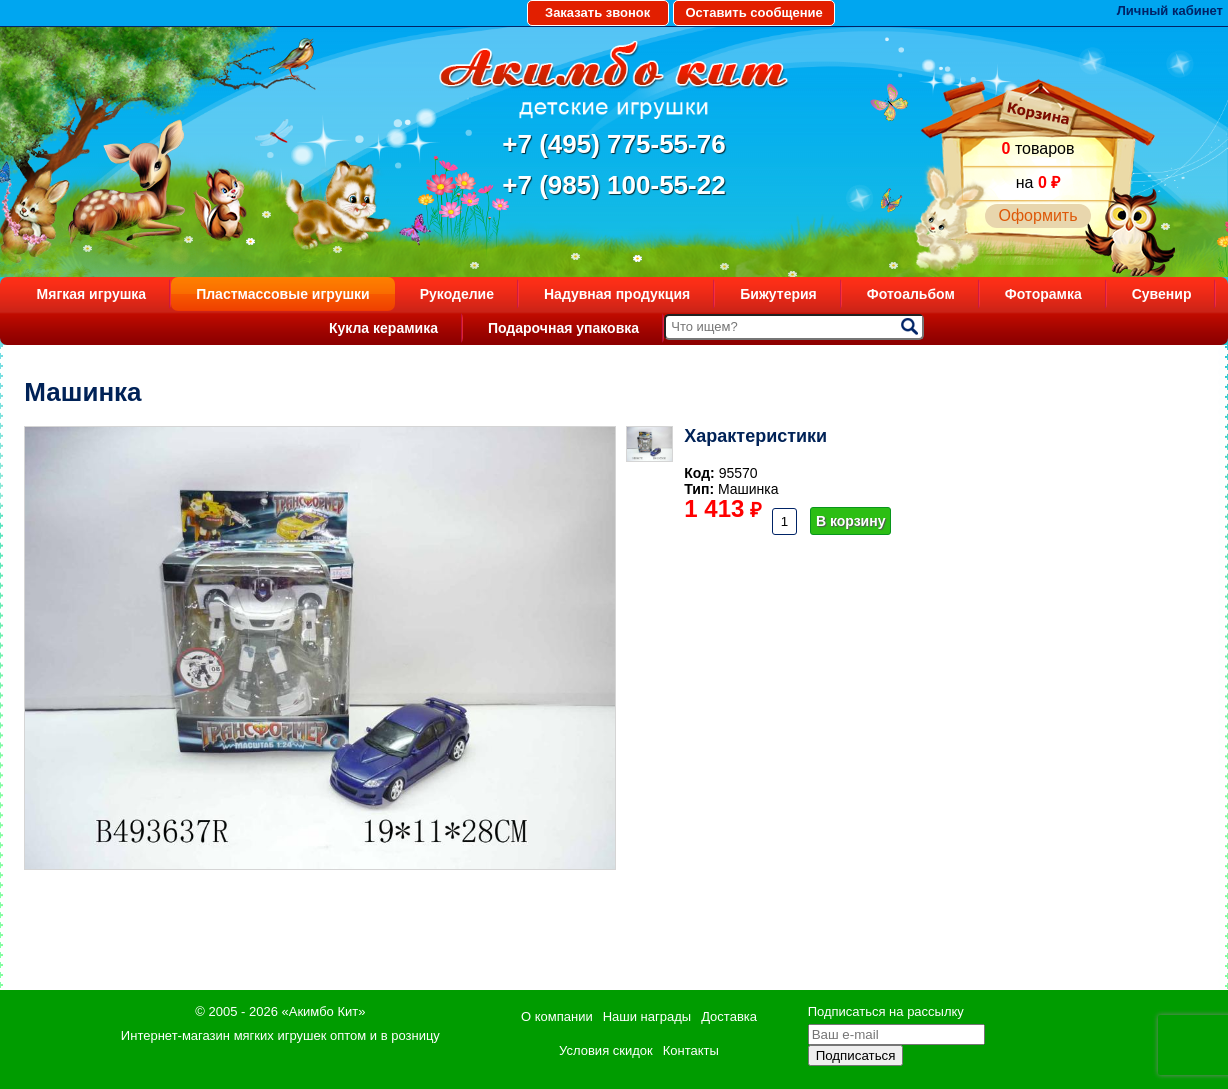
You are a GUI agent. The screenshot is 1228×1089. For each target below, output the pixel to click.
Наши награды (647, 1016)
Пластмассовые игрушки (283, 294)
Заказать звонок (597, 12)
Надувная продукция (617, 294)
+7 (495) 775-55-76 (613, 144)
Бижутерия (778, 294)
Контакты (691, 1050)
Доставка (729, 1016)
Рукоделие (457, 294)
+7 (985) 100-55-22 (613, 185)
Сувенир (1162, 294)
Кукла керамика (383, 328)
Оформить (1037, 215)
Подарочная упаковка (563, 328)
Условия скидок (606, 1050)
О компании (557, 1016)
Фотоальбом (911, 294)
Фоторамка (1043, 294)
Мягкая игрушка (92, 294)
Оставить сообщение (753, 12)
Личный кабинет (1170, 10)
